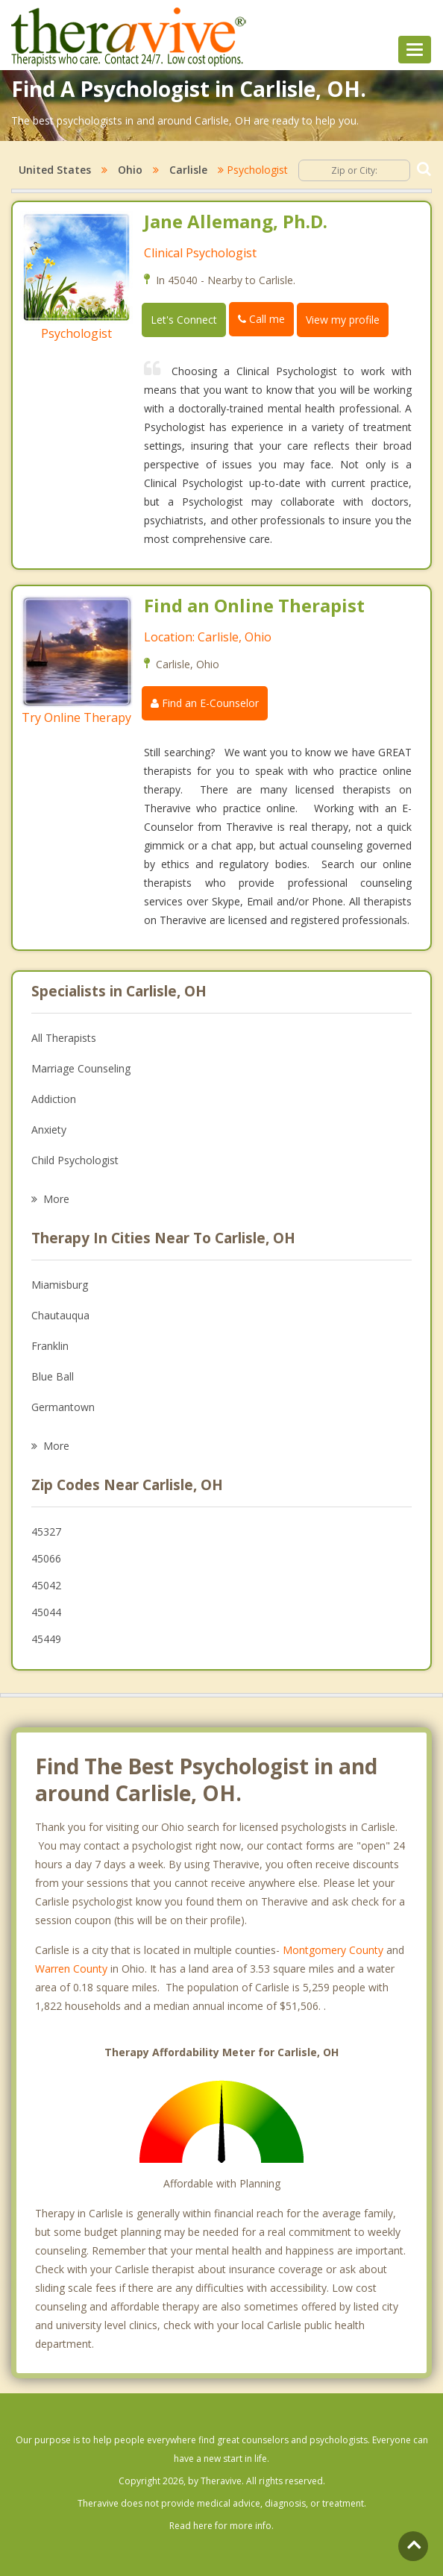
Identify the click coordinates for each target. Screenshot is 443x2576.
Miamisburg (59, 1285)
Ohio (130, 170)
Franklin (50, 1346)
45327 (46, 1531)
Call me (261, 319)
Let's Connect (184, 319)
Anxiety (48, 1129)
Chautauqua (60, 1315)
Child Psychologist (75, 1160)
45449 (46, 1639)
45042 (46, 1585)
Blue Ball (52, 1376)
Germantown (63, 1407)
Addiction (53, 1099)
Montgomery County (333, 1950)
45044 (46, 1612)
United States (55, 170)
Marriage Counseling (81, 1068)
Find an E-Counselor (205, 703)
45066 (46, 1558)
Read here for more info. (221, 2525)
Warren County (71, 1968)
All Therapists (63, 1038)
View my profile (343, 319)
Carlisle (188, 170)
